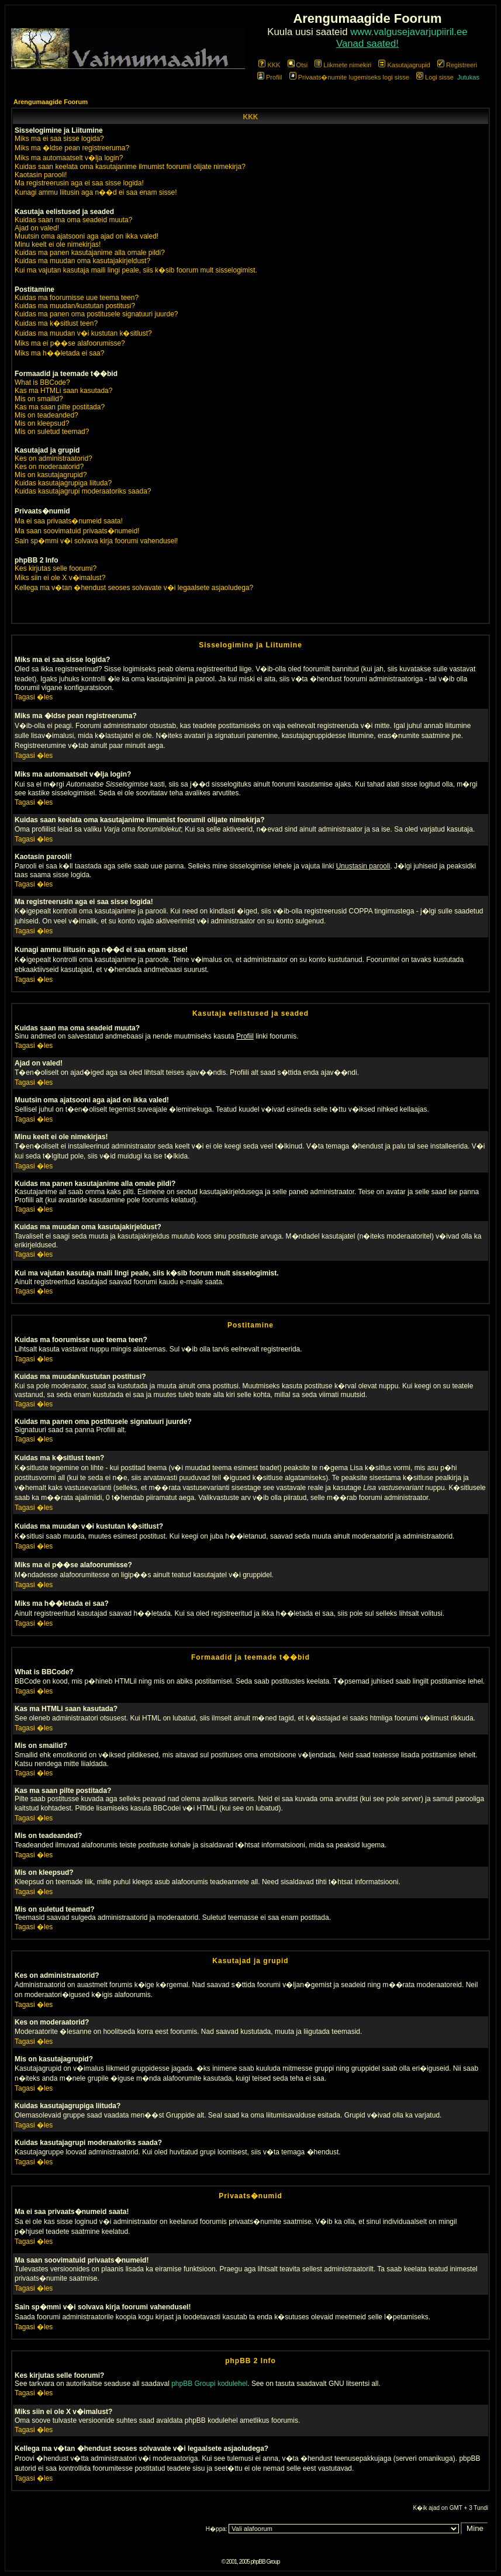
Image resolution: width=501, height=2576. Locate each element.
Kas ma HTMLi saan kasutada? (63, 391)
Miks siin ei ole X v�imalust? (60, 578)
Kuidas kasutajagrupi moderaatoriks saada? (83, 491)
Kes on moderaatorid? (49, 467)
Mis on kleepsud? (42, 423)
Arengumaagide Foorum (50, 101)
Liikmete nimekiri (343, 64)
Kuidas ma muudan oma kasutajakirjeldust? (82, 261)
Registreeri (457, 64)
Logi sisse (435, 77)
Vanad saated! (367, 43)
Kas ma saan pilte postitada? (60, 407)
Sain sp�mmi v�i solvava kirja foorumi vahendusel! (96, 541)
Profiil (269, 77)
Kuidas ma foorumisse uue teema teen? (77, 298)
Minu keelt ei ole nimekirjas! (58, 244)
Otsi (298, 64)
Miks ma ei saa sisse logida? (59, 139)
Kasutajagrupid (404, 64)
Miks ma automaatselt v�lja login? (69, 158)
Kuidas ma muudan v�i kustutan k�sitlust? (83, 333)
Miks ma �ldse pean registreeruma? (72, 148)
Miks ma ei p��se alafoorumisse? (70, 343)
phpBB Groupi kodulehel (209, 2384)
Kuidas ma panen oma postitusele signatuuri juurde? (96, 314)
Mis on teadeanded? (46, 415)
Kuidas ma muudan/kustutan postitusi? (75, 306)
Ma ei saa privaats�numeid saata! (69, 521)
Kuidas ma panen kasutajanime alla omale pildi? (90, 253)
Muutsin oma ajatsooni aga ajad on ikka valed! (86, 236)
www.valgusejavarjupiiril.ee (409, 31)
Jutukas (468, 77)
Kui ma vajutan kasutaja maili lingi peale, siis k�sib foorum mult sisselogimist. (136, 270)
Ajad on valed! (37, 228)
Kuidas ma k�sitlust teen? (56, 323)
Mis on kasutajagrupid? (51, 475)
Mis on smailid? (39, 399)
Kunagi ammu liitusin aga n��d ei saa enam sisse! (96, 192)
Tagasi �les (34, 697)
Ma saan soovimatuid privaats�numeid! (77, 531)
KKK (269, 64)
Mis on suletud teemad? (52, 431)
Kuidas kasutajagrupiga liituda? (63, 483)
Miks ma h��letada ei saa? (59, 353)
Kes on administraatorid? (53, 458)
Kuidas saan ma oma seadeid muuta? (73, 220)
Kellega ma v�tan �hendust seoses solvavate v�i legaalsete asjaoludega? (134, 588)
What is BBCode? (42, 382)
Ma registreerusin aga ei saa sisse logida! (79, 183)
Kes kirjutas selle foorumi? (55, 568)
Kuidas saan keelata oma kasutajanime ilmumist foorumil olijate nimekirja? (130, 167)
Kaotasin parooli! (41, 175)
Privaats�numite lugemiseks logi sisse (349, 77)
